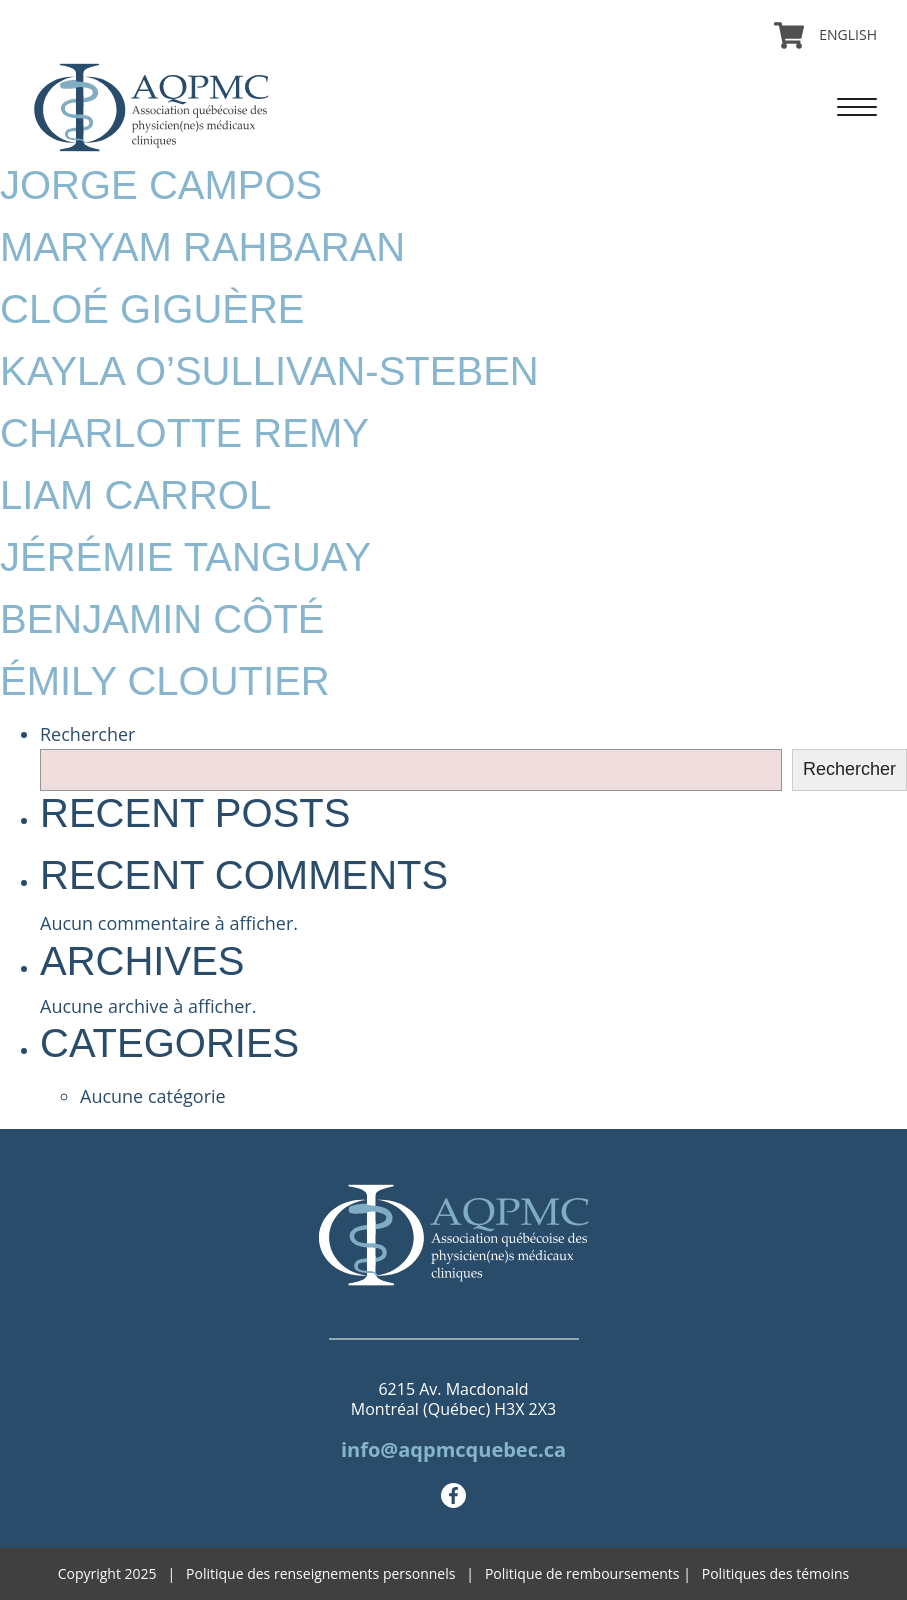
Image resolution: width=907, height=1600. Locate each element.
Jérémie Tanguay (185, 557)
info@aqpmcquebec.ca (453, 1449)
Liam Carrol (135, 495)
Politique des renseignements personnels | (335, 1573)
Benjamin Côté (162, 619)
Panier (789, 35)
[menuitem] (840, 35)
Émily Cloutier (165, 681)
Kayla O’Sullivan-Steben (269, 371)
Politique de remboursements (582, 1573)
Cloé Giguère (152, 309)
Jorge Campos (161, 185)
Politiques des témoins (776, 1573)
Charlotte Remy (184, 433)
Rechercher (87, 734)
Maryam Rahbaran (202, 247)
